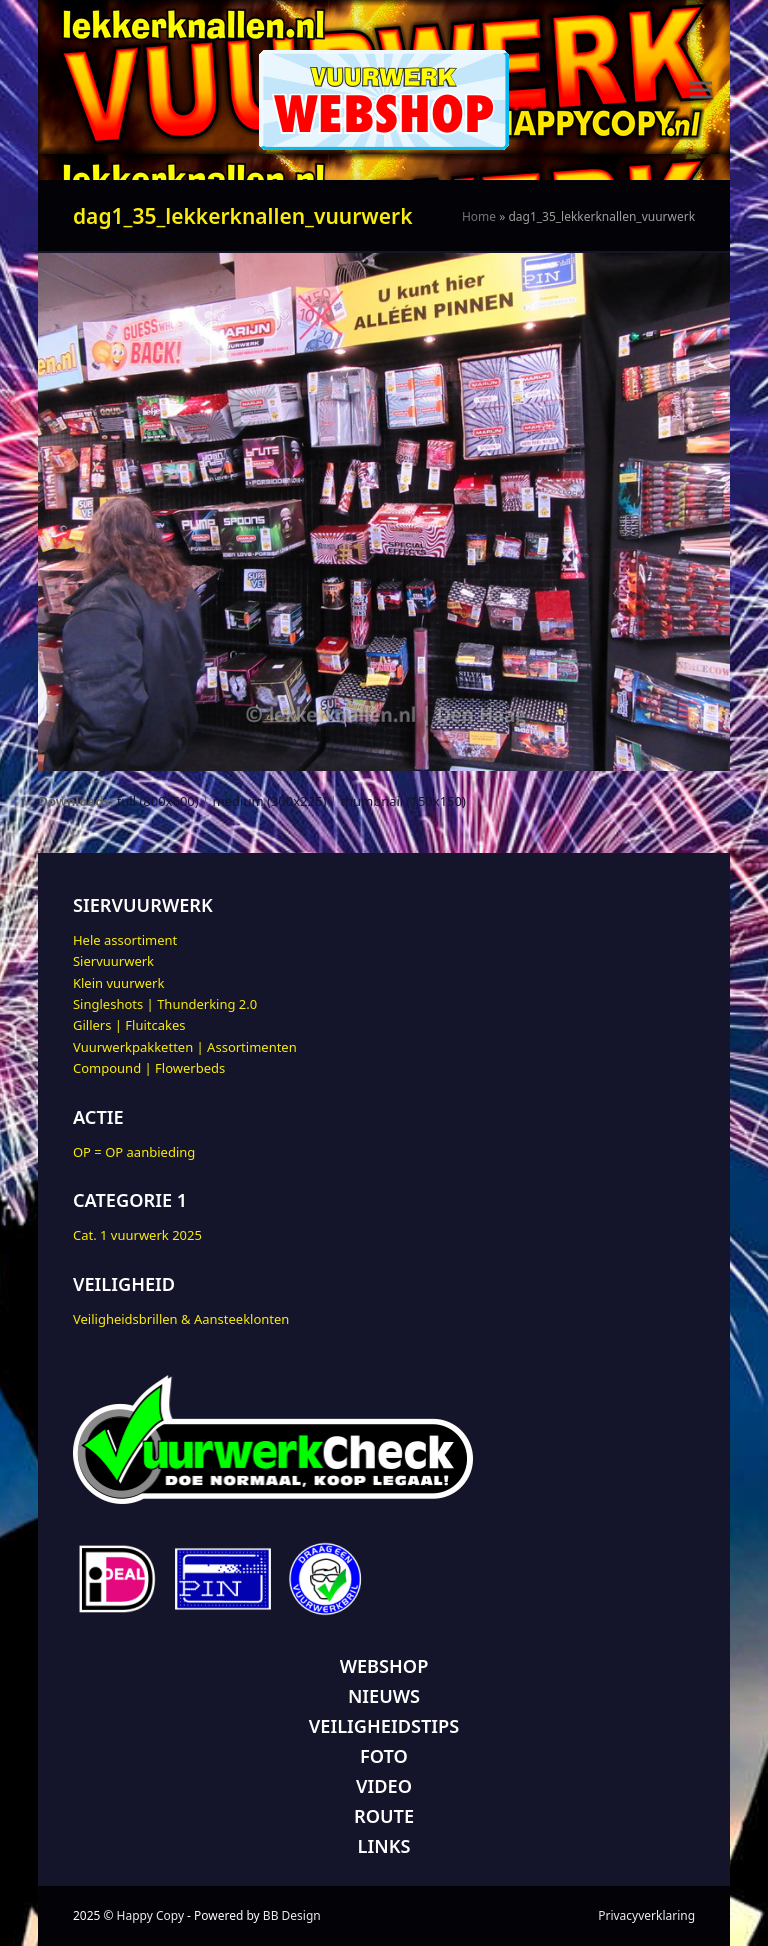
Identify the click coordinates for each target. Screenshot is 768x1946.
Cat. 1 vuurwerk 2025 (137, 1235)
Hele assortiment (125, 940)
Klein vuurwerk (118, 983)
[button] (701, 90)
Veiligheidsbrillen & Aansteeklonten (181, 1319)
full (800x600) (158, 801)
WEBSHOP (384, 1666)
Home (479, 216)
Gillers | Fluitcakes (129, 1025)
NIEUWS (384, 1696)
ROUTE (384, 1816)
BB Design (292, 1915)
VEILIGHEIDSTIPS (384, 1726)
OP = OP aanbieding (134, 1152)
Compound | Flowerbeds (149, 1068)
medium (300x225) (270, 801)
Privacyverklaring (646, 1915)
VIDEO (384, 1786)
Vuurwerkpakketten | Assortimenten (185, 1047)
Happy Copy (150, 1915)
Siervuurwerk (113, 961)
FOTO (384, 1756)
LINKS (384, 1846)
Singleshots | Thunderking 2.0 (165, 1004)
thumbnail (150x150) (403, 801)
